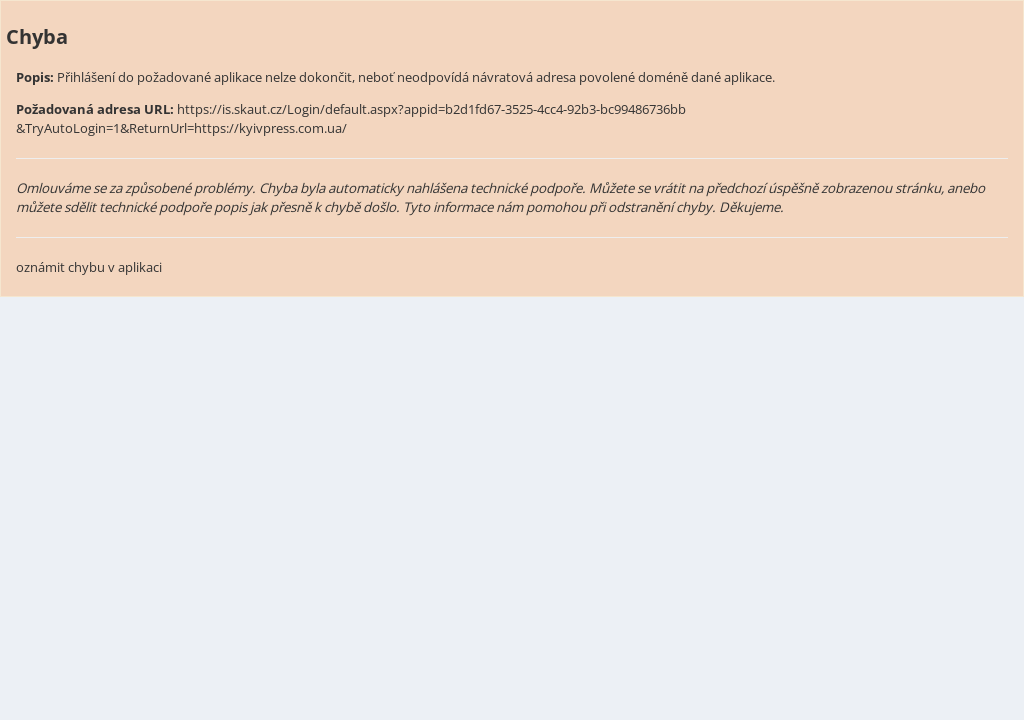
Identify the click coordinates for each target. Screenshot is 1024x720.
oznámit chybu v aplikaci (89, 267)
